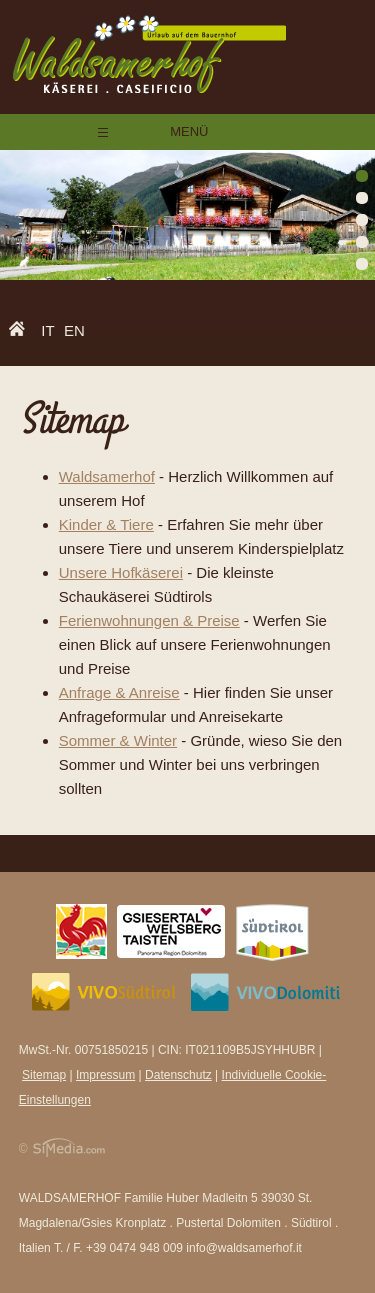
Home (22, 332)
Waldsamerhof (107, 476)
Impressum (105, 1075)
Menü (188, 131)
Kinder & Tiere (106, 524)
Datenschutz (178, 1075)
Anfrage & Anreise (119, 692)
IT (47, 330)
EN (74, 330)
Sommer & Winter (118, 740)
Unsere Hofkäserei (121, 572)
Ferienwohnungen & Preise (149, 620)
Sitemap (44, 1075)
